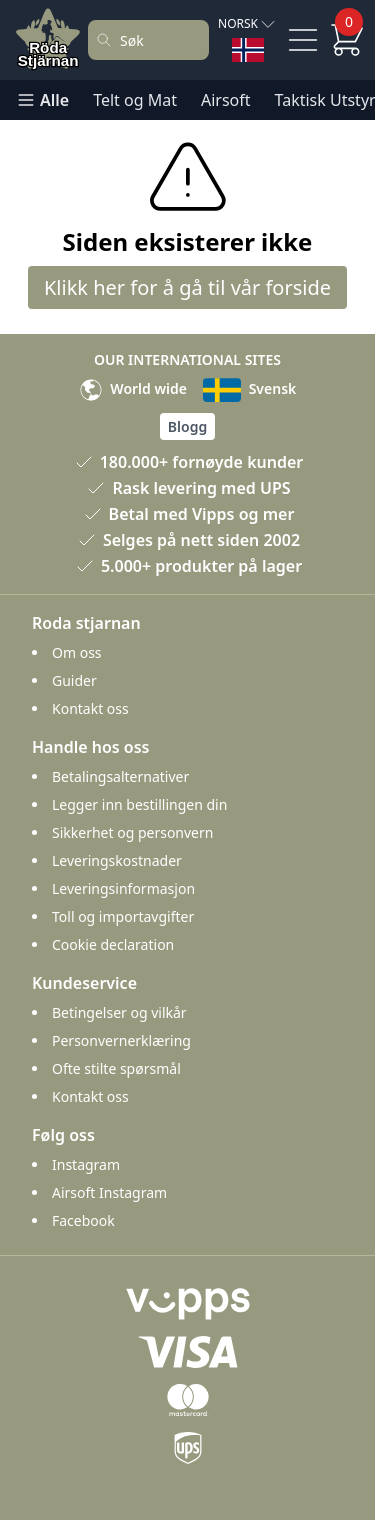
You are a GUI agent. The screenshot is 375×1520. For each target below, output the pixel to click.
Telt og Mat (135, 100)
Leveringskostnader (117, 860)
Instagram (86, 1164)
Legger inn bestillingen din (139, 804)
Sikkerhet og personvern (132, 832)
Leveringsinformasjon (123, 888)
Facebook (83, 1220)
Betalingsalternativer (120, 776)
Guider (74, 680)
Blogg (187, 426)
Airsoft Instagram (109, 1192)
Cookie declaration (113, 944)
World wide (133, 388)
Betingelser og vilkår (119, 1012)
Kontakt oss (90, 708)
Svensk (249, 388)
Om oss (77, 652)
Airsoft (226, 100)
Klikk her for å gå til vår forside (187, 287)
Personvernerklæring (121, 1040)
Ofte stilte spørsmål (116, 1068)
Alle (42, 100)
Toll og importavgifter (123, 916)
